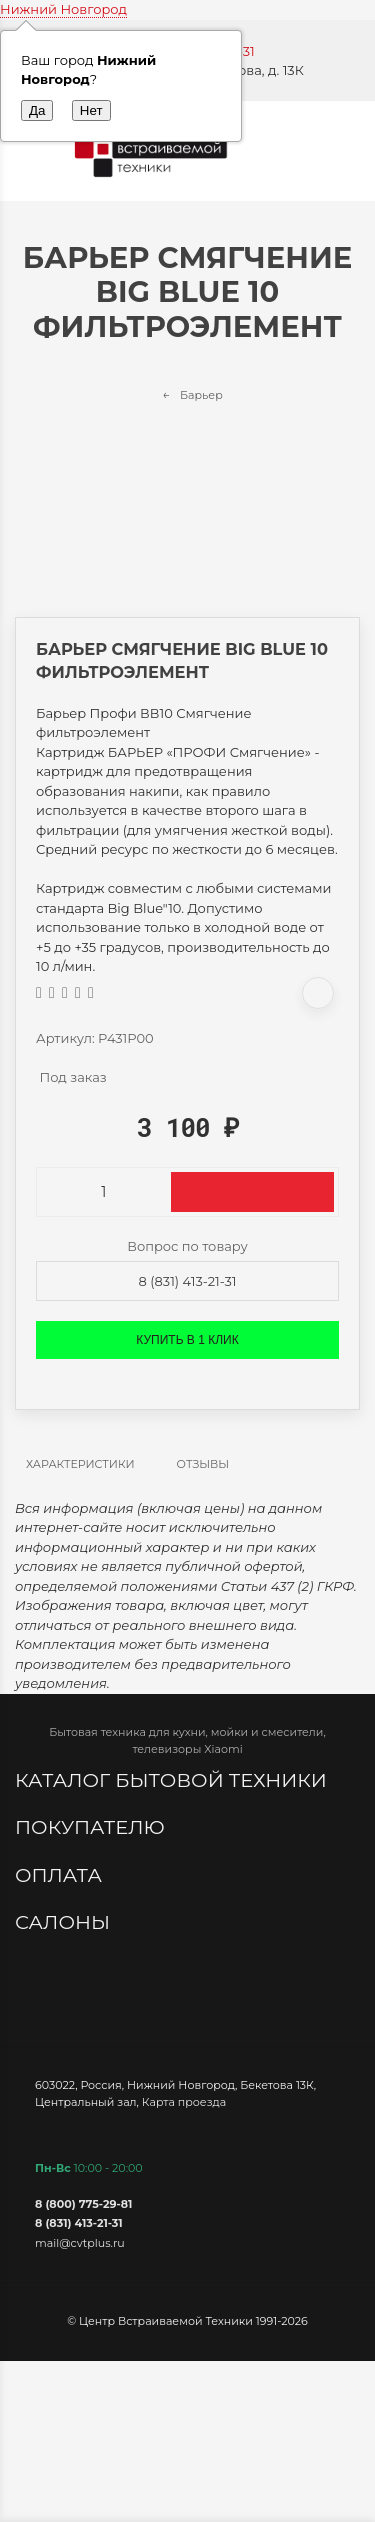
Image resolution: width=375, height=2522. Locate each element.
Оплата (61, 1875)
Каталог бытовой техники (173, 1780)
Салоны (65, 1922)
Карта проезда (184, 2102)
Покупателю (92, 1827)
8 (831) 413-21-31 (188, 1281)
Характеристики (80, 1464)
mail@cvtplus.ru (80, 2243)
